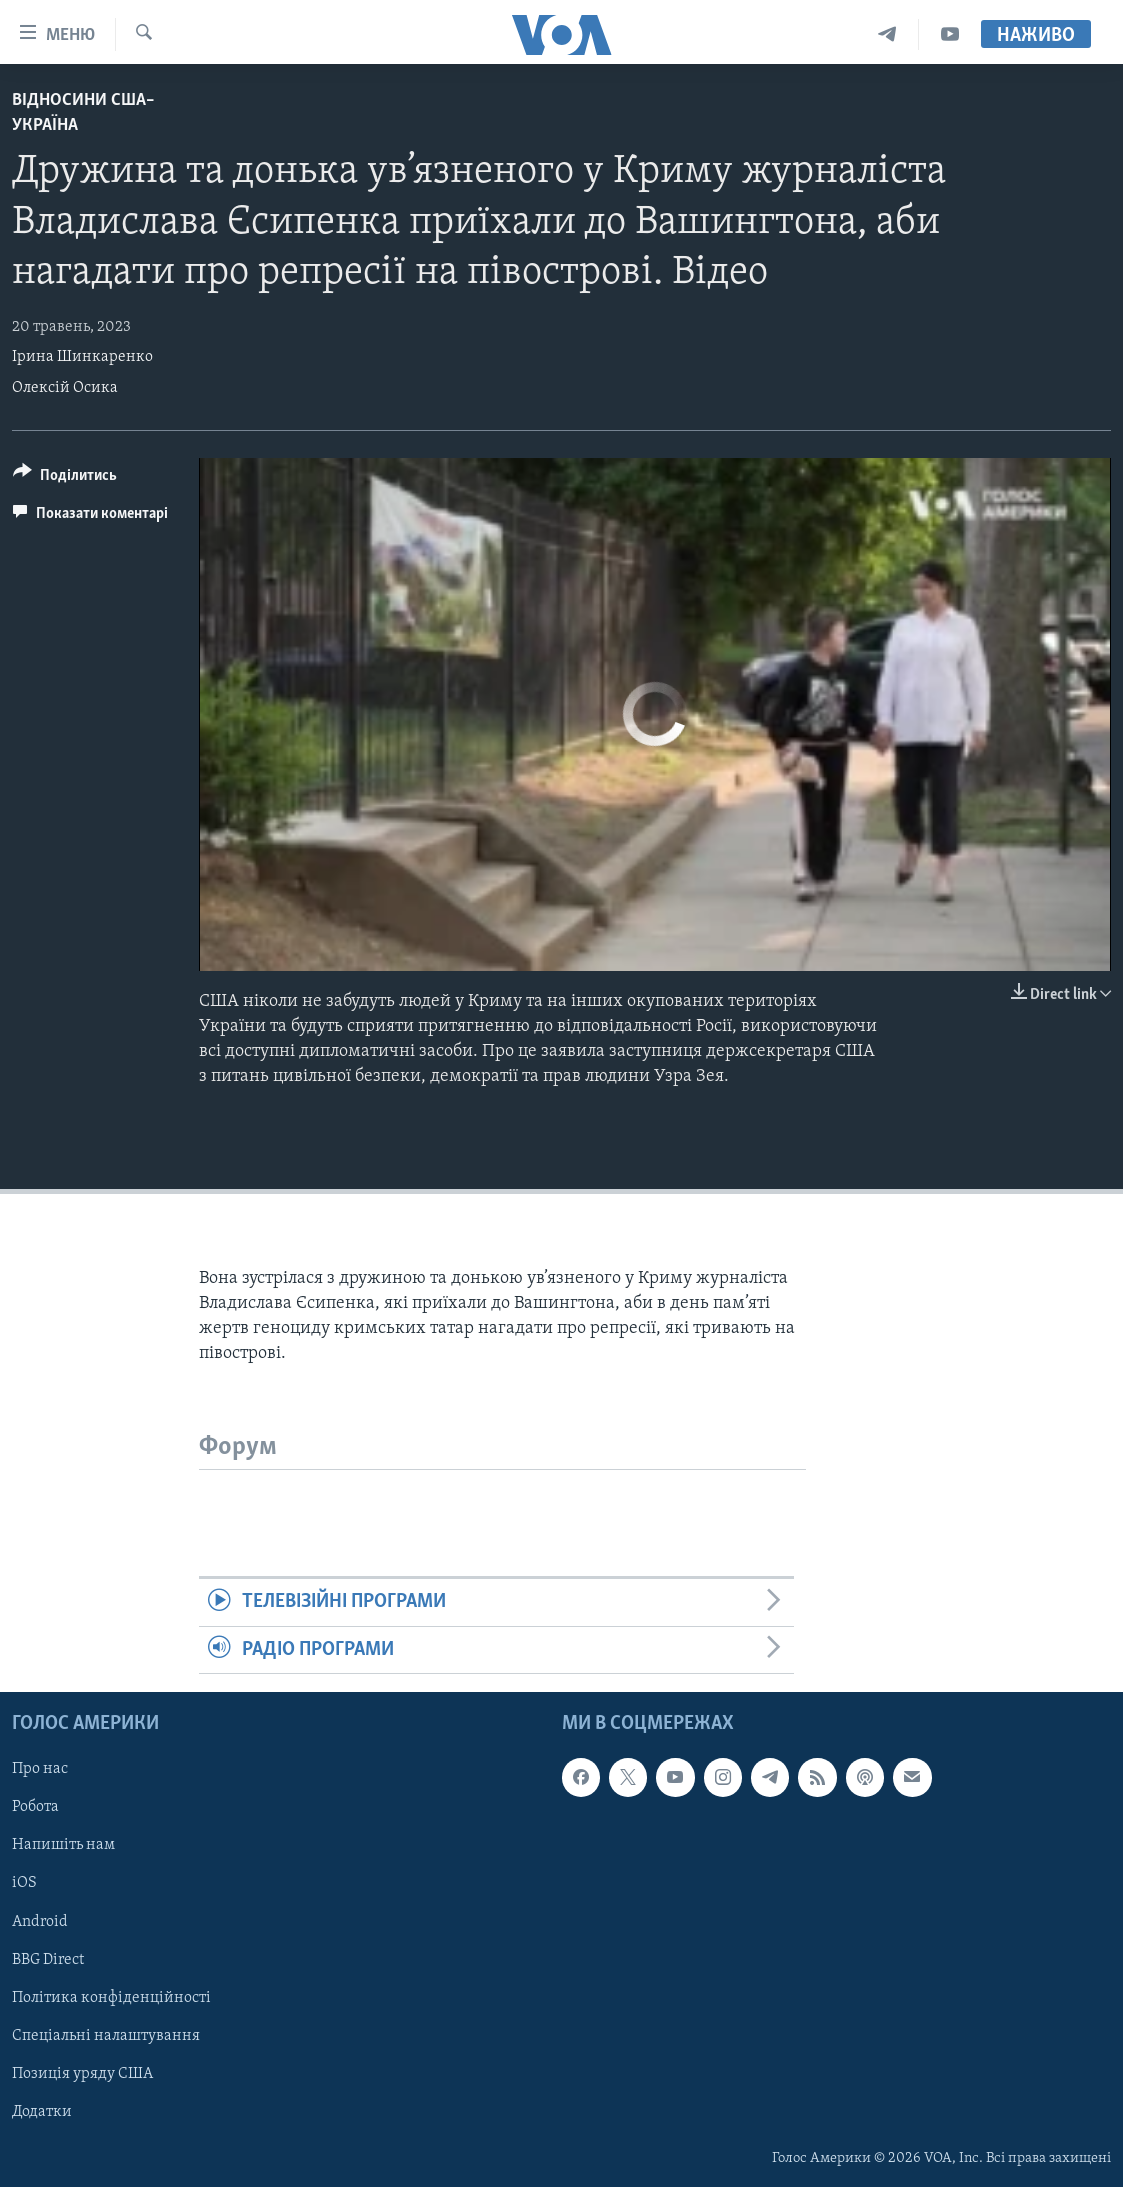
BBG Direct (48, 1960)
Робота (35, 1808)
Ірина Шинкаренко (82, 357)
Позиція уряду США (82, 2074)
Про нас (40, 1769)
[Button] (65, 478)
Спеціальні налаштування (106, 2036)
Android (40, 1922)
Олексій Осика (65, 388)
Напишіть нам (63, 1846)
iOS (24, 1884)
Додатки (42, 2112)
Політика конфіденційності (111, 1998)
